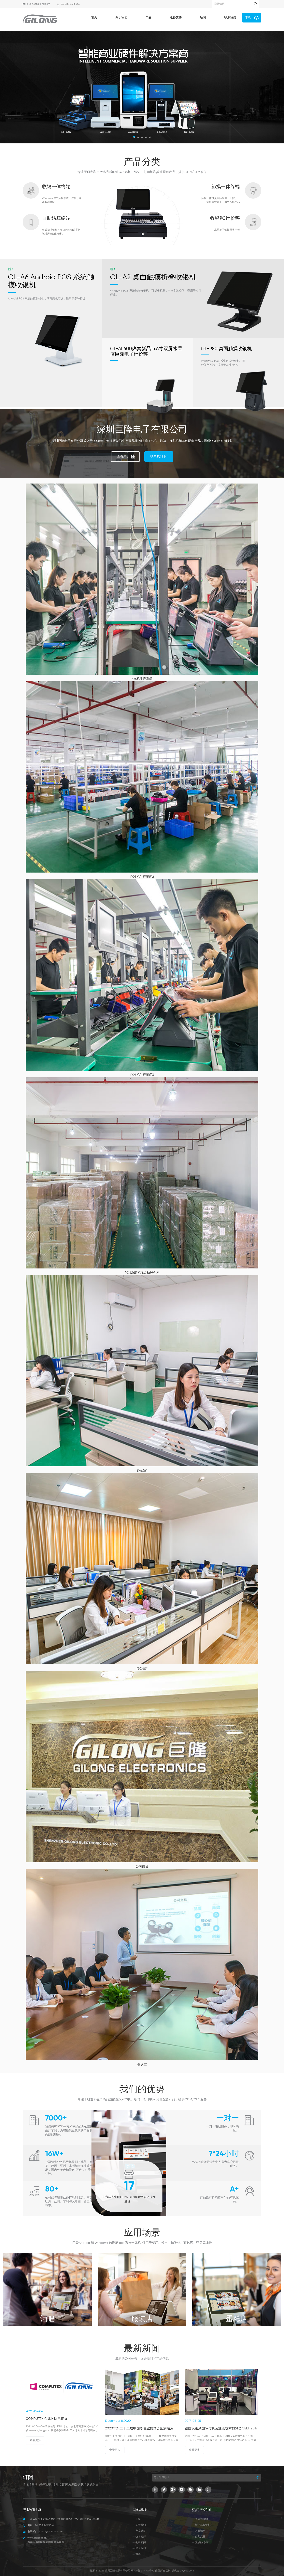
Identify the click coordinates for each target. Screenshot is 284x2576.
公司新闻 (140, 2542)
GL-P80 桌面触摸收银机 (226, 348)
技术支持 (140, 2536)
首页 (94, 17)
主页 (138, 2519)
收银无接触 (201, 2519)
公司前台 (142, 1866)
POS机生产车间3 (142, 1075)
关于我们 (121, 17)
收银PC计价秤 (225, 218)
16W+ (55, 2154)
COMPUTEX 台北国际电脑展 (47, 2419)
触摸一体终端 (225, 186)
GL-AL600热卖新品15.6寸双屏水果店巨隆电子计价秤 (146, 351)
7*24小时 (223, 2154)
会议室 (142, 2064)
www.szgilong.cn (37, 2538)
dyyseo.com (187, 2570)
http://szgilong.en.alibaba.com (45, 2542)
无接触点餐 (201, 2542)
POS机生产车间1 (142, 679)
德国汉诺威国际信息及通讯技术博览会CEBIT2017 (221, 2428)
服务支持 (176, 17)
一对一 (227, 2118)
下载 (248, 17)
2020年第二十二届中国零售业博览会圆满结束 (139, 2428)
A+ (233, 2189)
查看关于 (123, 456)
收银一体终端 (57, 186)
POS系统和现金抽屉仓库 (142, 1272)
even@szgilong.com (38, 4)
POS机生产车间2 (142, 876)
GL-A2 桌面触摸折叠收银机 (153, 277)
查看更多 (35, 2440)
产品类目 (140, 2531)
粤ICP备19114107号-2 (142, 2570)
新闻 (203, 17)
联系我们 (230, 17)
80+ (52, 2189)
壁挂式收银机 (202, 2525)
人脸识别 (200, 2531)
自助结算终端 (57, 218)
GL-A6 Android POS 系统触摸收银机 (51, 281)
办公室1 (142, 1470)
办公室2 (142, 1668)
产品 (148, 17)
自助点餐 (200, 2536)
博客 (138, 2554)
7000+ (56, 2118)
